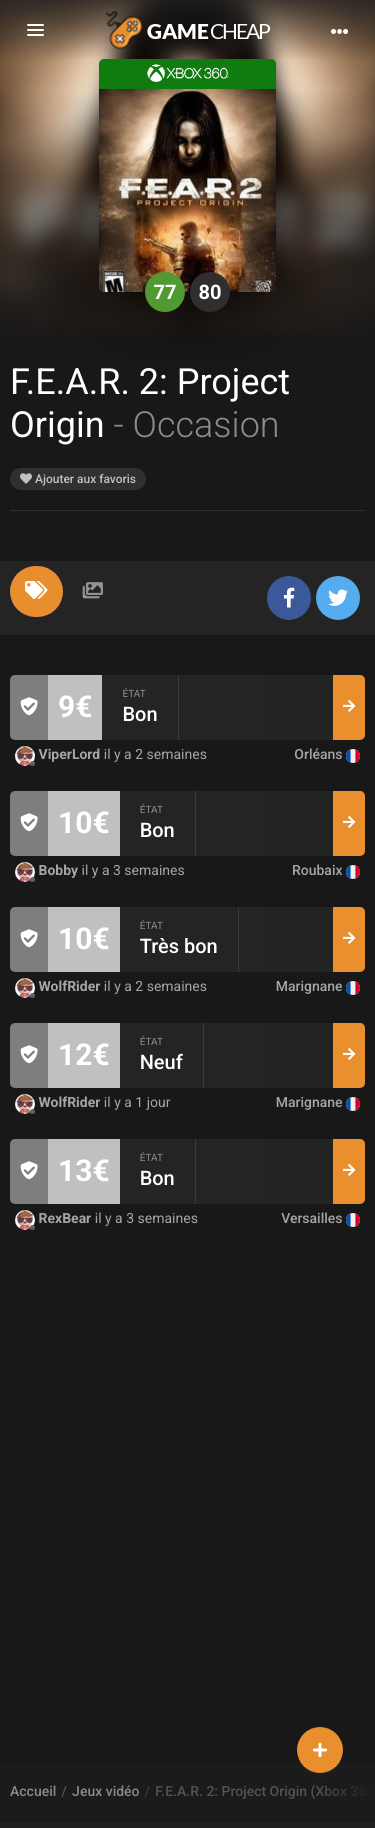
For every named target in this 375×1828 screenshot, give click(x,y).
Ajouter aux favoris (78, 479)
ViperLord (59, 755)
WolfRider (59, 987)
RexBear (55, 1219)
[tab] (36, 591)
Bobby (48, 871)
